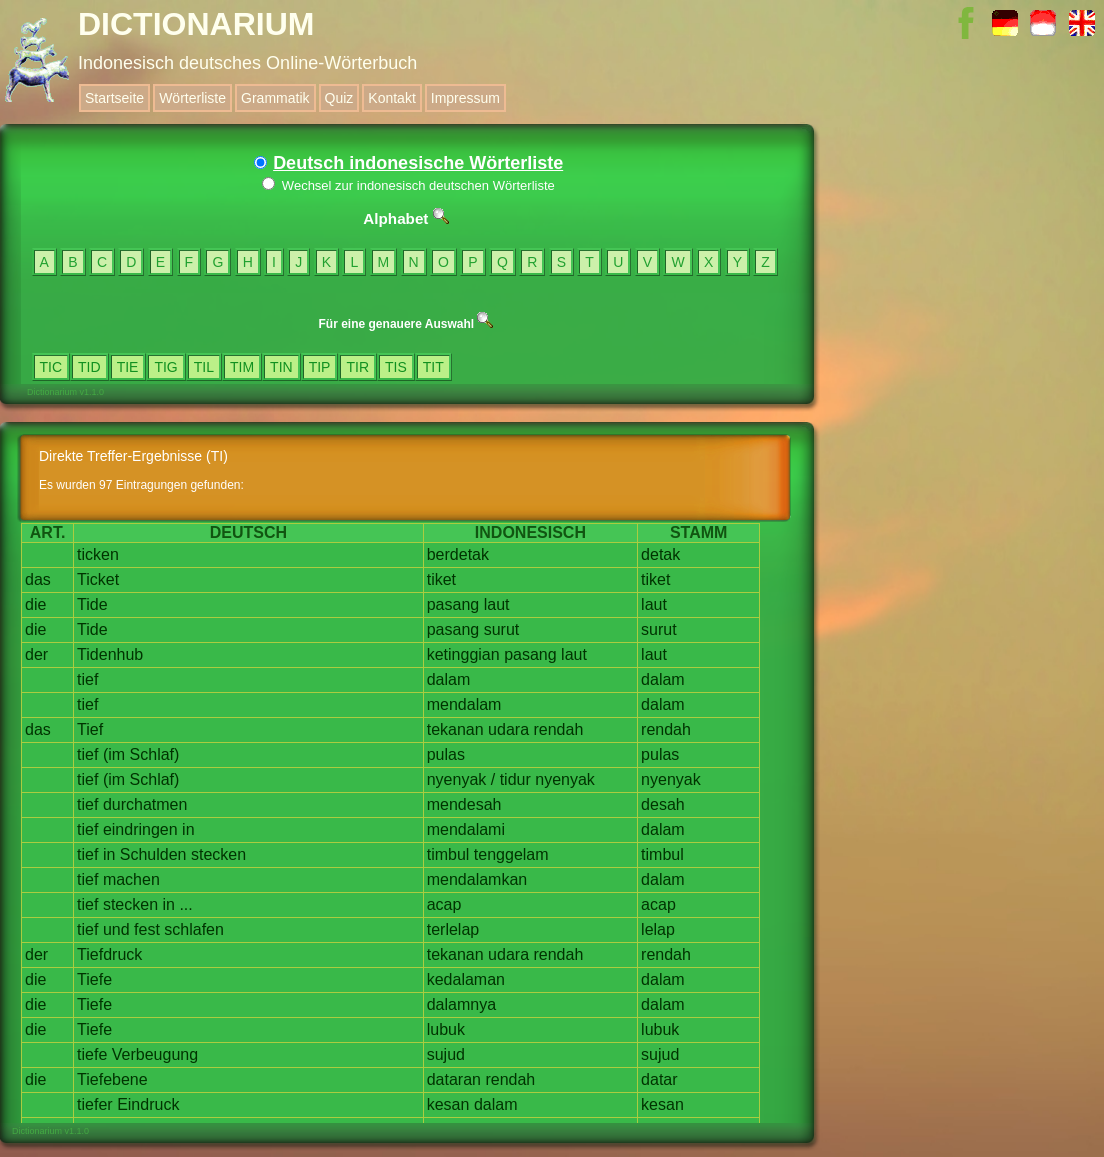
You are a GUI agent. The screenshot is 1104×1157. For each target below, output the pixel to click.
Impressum (465, 98)
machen (131, 879)
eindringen (140, 829)
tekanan (455, 729)
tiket (441, 579)
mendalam (464, 704)
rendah (558, 729)
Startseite (114, 98)
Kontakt (391, 98)
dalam (449, 679)
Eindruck (148, 1104)
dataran (454, 1079)
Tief (90, 729)
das (38, 579)
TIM (242, 367)
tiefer (95, 1104)
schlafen (194, 929)
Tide (92, 604)
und (116, 929)
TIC (51, 367)
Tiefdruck (109, 954)
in (188, 829)
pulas (446, 754)
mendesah (464, 804)
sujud (446, 1054)
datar (659, 1079)
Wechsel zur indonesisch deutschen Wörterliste (408, 185)
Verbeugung (155, 1054)
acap (444, 904)
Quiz (339, 98)
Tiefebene (112, 1079)
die (35, 604)
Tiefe (94, 979)
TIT (433, 367)
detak (660, 554)
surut (502, 629)
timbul (448, 854)
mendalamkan (477, 879)
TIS (396, 367)
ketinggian (463, 654)
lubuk (446, 1029)
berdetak (458, 554)
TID (89, 367)
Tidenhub (110, 654)
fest (147, 929)
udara (508, 729)
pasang (453, 604)
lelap (658, 929)
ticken (98, 554)
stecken (218, 854)
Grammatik (275, 98)
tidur (515, 779)
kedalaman (466, 979)
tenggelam (511, 854)
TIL (204, 367)
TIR (357, 367)
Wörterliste (192, 98)
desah (663, 804)
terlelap (453, 929)
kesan (448, 1104)
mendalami (466, 829)
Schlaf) (155, 754)
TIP (320, 367)
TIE (128, 367)
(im (114, 754)
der (36, 654)
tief (87, 679)
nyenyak (457, 779)
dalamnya (461, 1004)
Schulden (153, 854)
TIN (281, 367)
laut (497, 604)
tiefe (92, 1054)
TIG (165, 367)
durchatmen (145, 804)
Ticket (98, 579)
